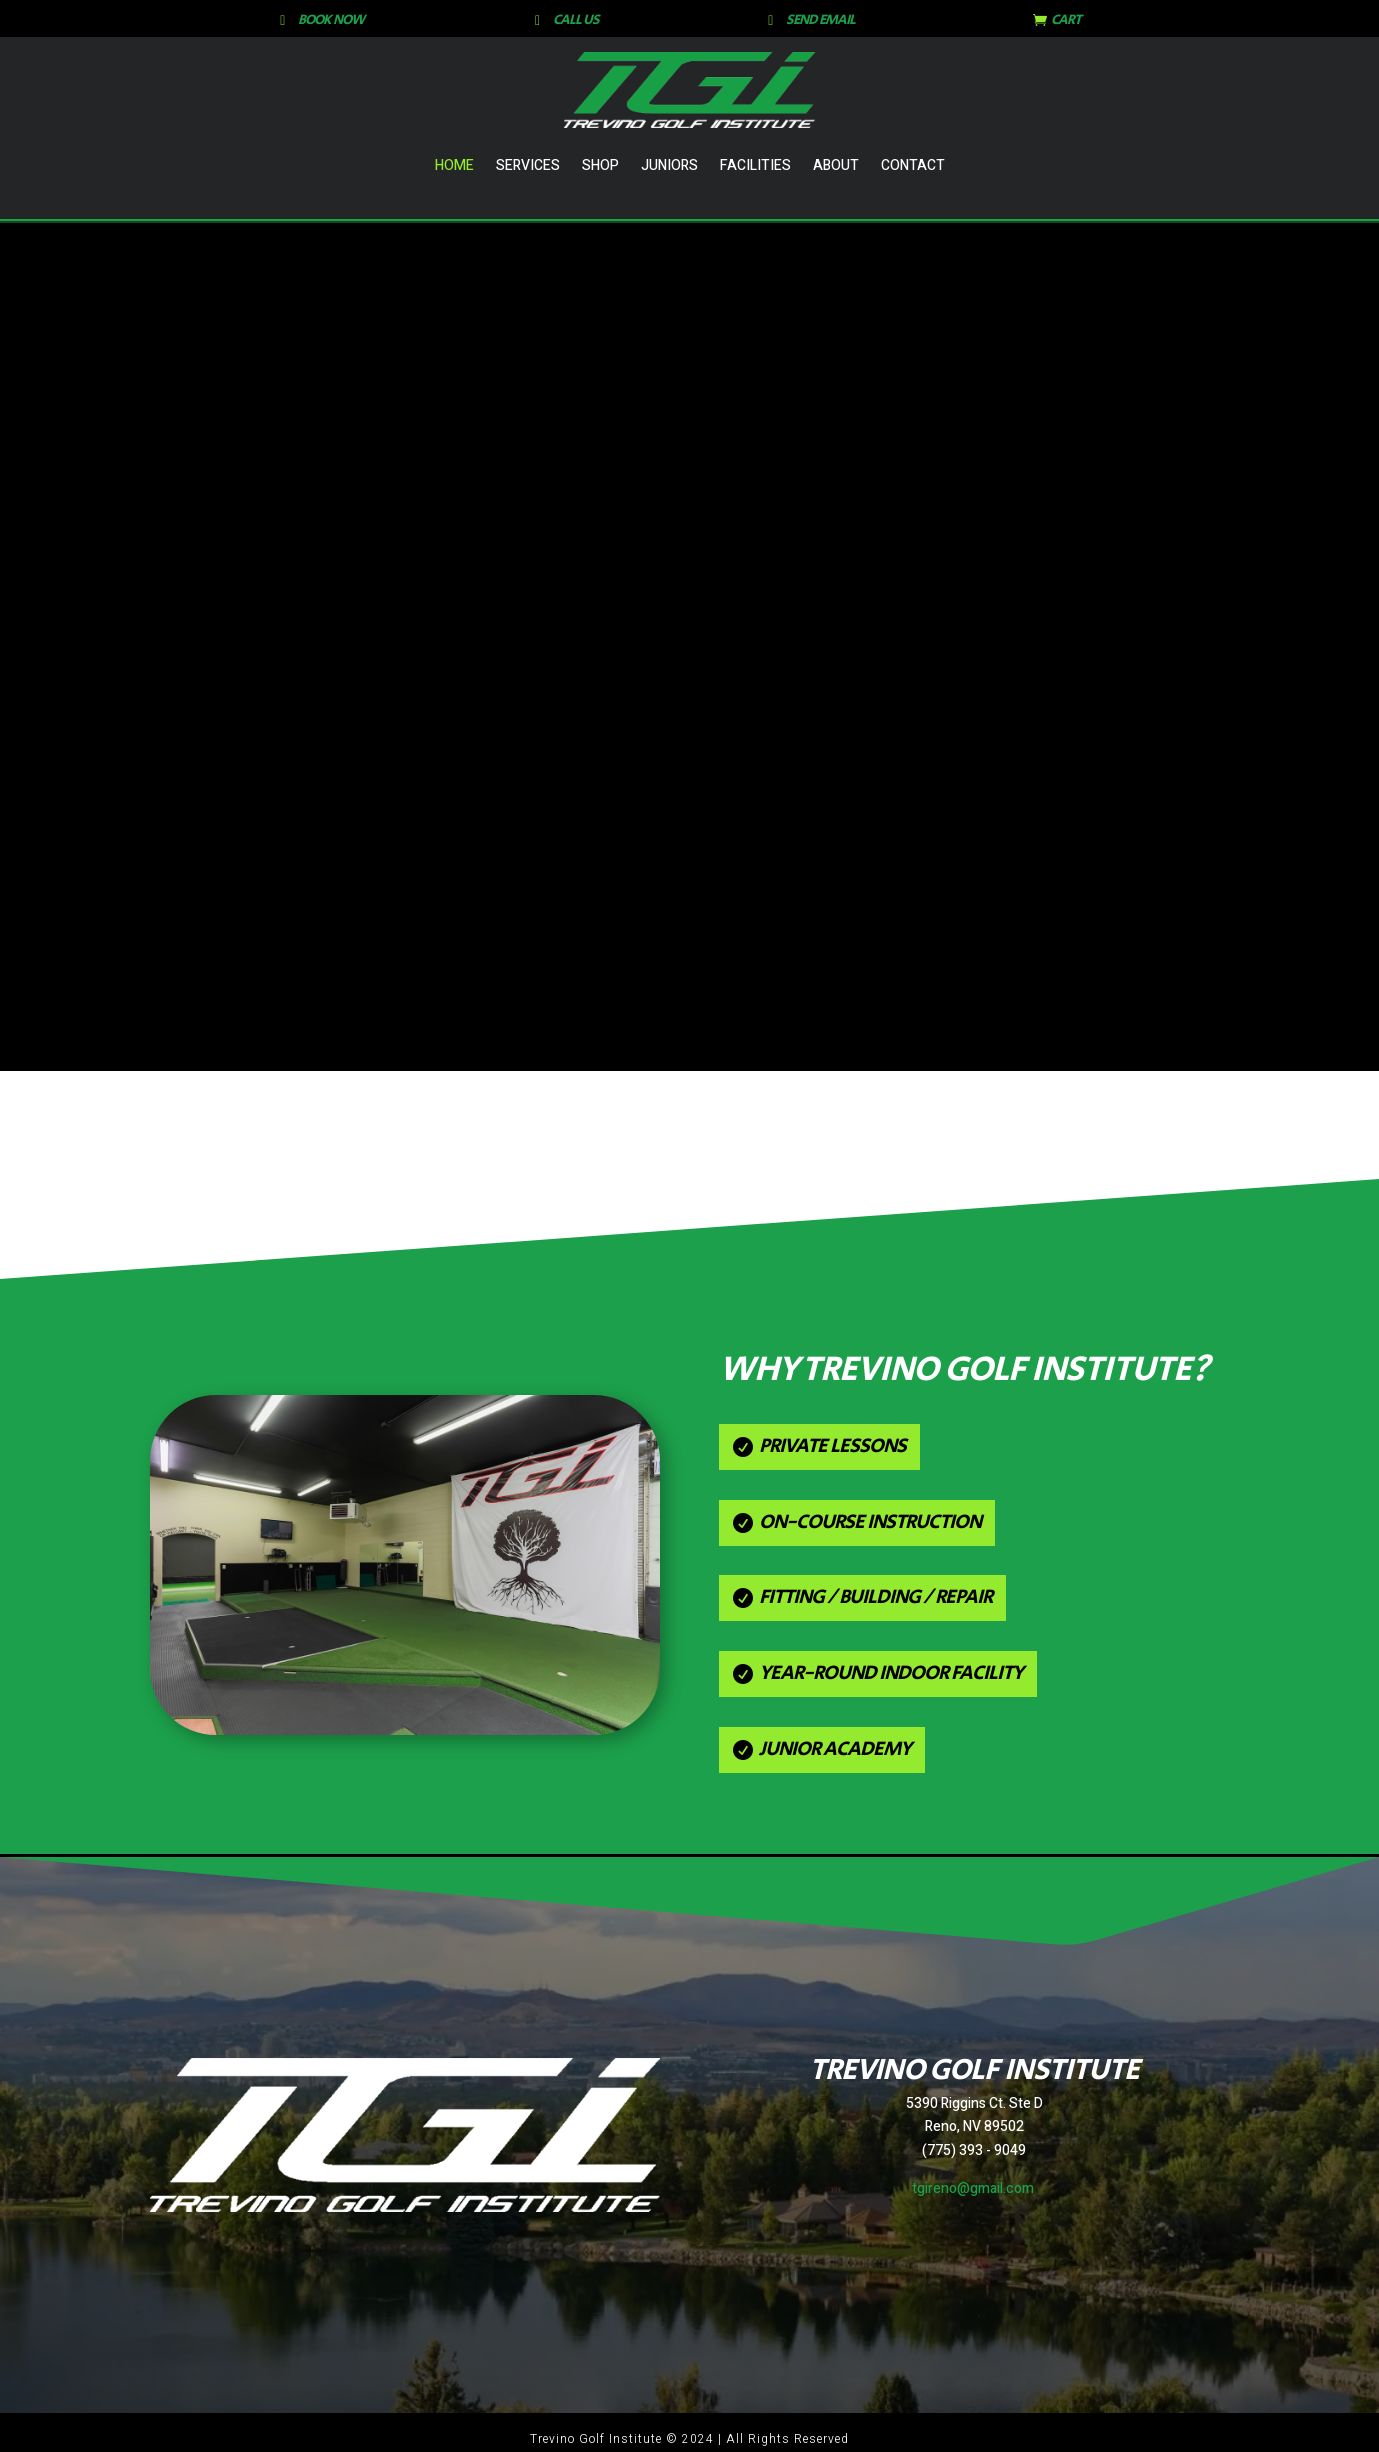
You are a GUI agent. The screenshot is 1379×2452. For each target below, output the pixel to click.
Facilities (755, 165)
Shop (600, 165)
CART (1066, 20)
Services (528, 165)
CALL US (576, 20)
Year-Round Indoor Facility (891, 1673)
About (836, 165)
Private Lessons (832, 1446)
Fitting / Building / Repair (875, 1597)
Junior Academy (835, 1749)
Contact (913, 165)
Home (454, 165)
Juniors (669, 165)
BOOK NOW (331, 20)
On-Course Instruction (870, 1522)
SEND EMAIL (820, 20)
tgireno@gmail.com (973, 2188)
